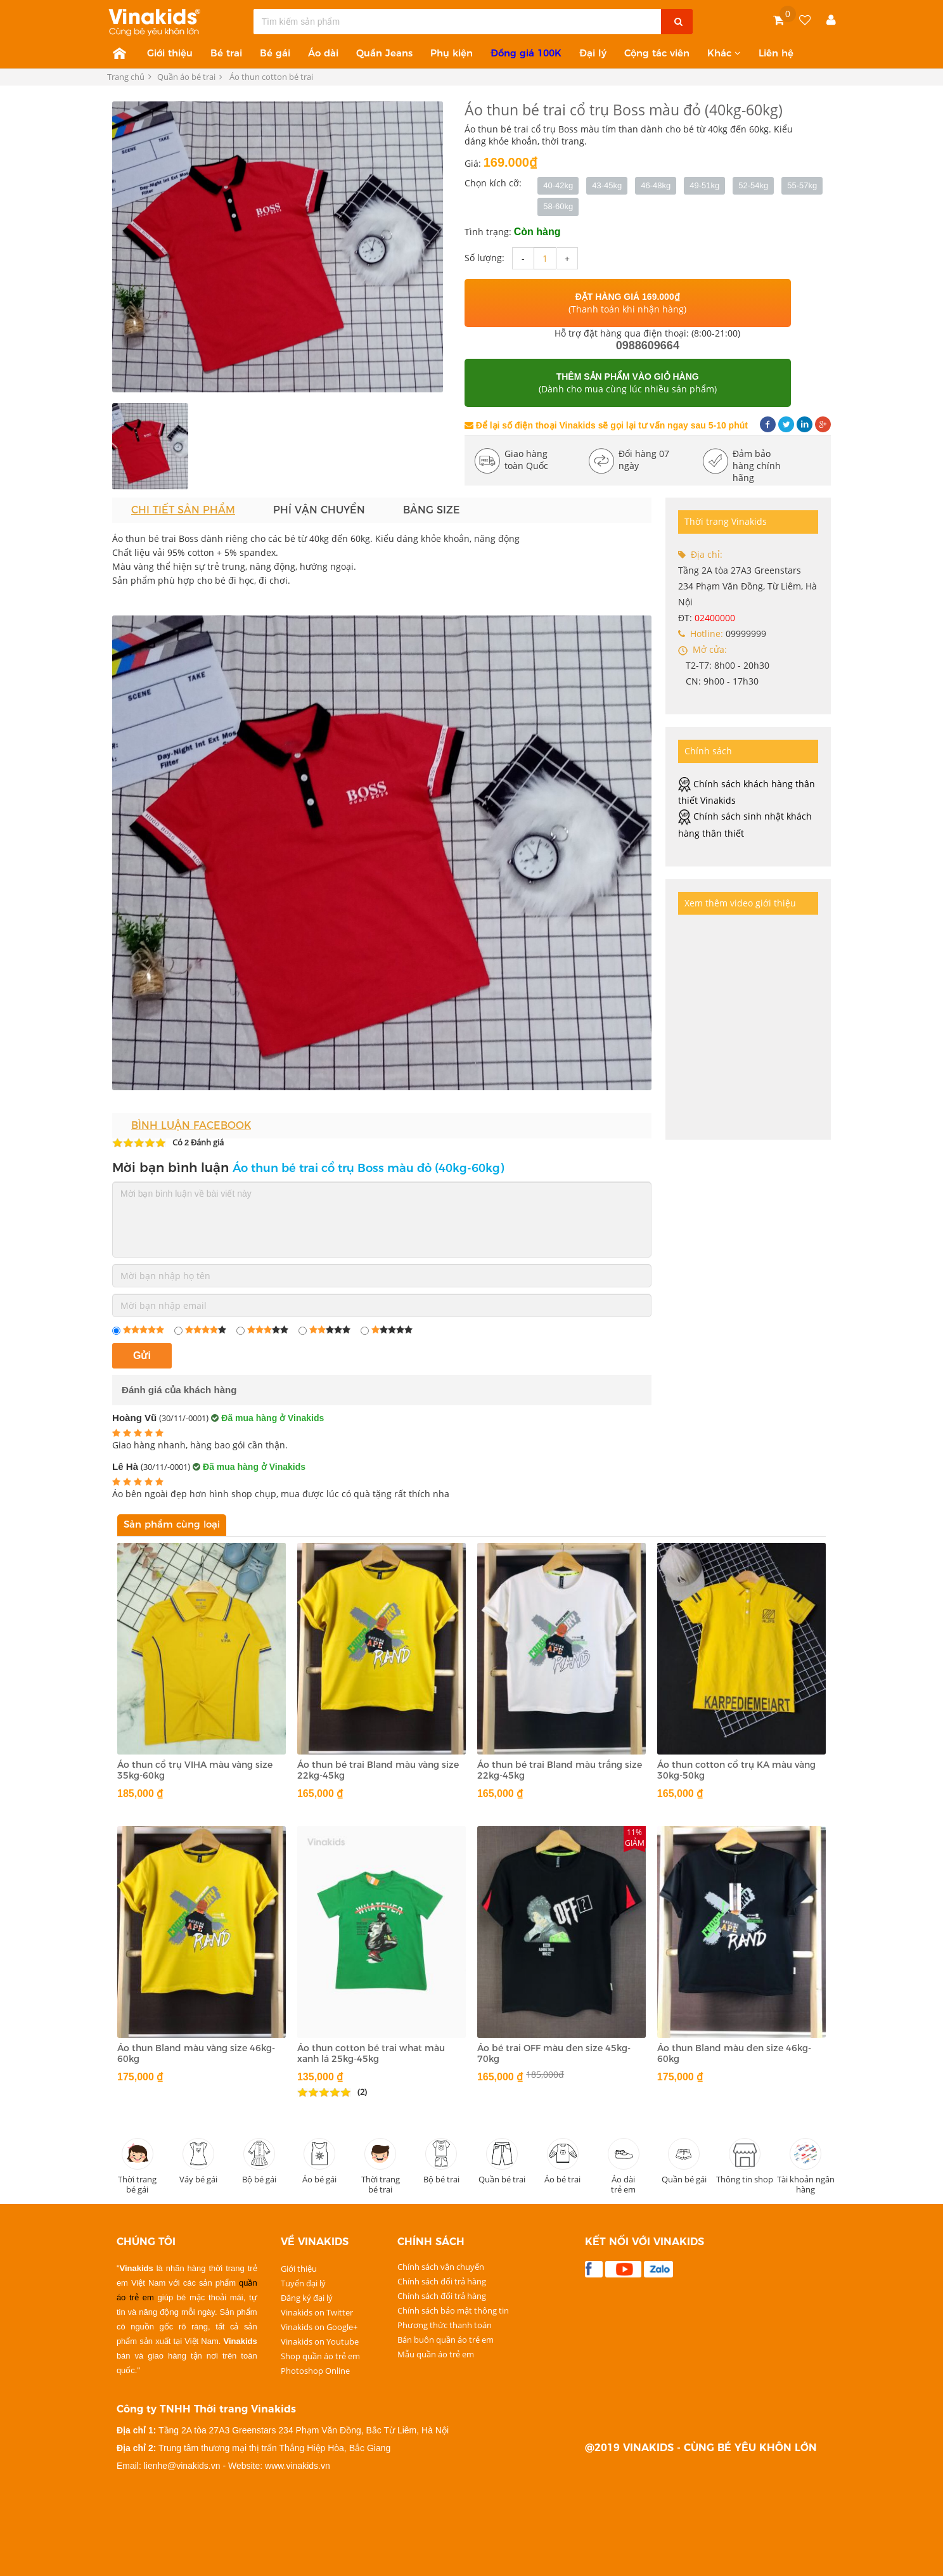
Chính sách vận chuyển (440, 2266)
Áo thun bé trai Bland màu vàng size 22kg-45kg (378, 1770)
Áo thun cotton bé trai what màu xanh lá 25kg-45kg (371, 2053)
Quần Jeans (384, 53)
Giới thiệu (170, 53)
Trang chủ (125, 76)
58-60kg (558, 206)
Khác (724, 53)
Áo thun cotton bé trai (272, 76)
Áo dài (323, 53)
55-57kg (802, 185)
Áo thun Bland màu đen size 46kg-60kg (734, 2053)
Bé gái (275, 53)
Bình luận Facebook (191, 1125)
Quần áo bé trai (189, 76)
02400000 (715, 618)
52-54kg (753, 185)
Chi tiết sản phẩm (183, 510)
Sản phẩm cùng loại (172, 1524)
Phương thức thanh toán (444, 2324)
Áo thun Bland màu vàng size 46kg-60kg (196, 2053)
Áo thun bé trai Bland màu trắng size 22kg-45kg (559, 1770)
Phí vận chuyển (319, 510)
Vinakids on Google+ (319, 2326)
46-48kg (655, 185)
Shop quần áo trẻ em (320, 2355)
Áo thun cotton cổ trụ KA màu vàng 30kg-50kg (736, 1770)
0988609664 (647, 345)
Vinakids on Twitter (317, 2311)
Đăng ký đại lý (307, 2297)
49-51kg (704, 185)
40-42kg (558, 185)
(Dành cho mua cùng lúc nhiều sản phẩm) (628, 382)
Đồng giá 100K (526, 53)
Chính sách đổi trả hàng (441, 2280)
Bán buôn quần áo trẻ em (445, 2339)
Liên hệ (776, 53)
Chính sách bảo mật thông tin (453, 2309)
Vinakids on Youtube (320, 2341)
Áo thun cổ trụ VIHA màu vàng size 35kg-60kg (195, 1770)
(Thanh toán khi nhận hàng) (627, 303)
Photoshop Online (315, 2370)
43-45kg (607, 185)
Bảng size (431, 510)
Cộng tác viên (657, 53)
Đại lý (592, 53)
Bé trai (226, 53)
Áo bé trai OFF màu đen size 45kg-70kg (554, 2053)
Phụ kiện (451, 53)
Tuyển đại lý (303, 2282)
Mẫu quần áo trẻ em (435, 2353)
